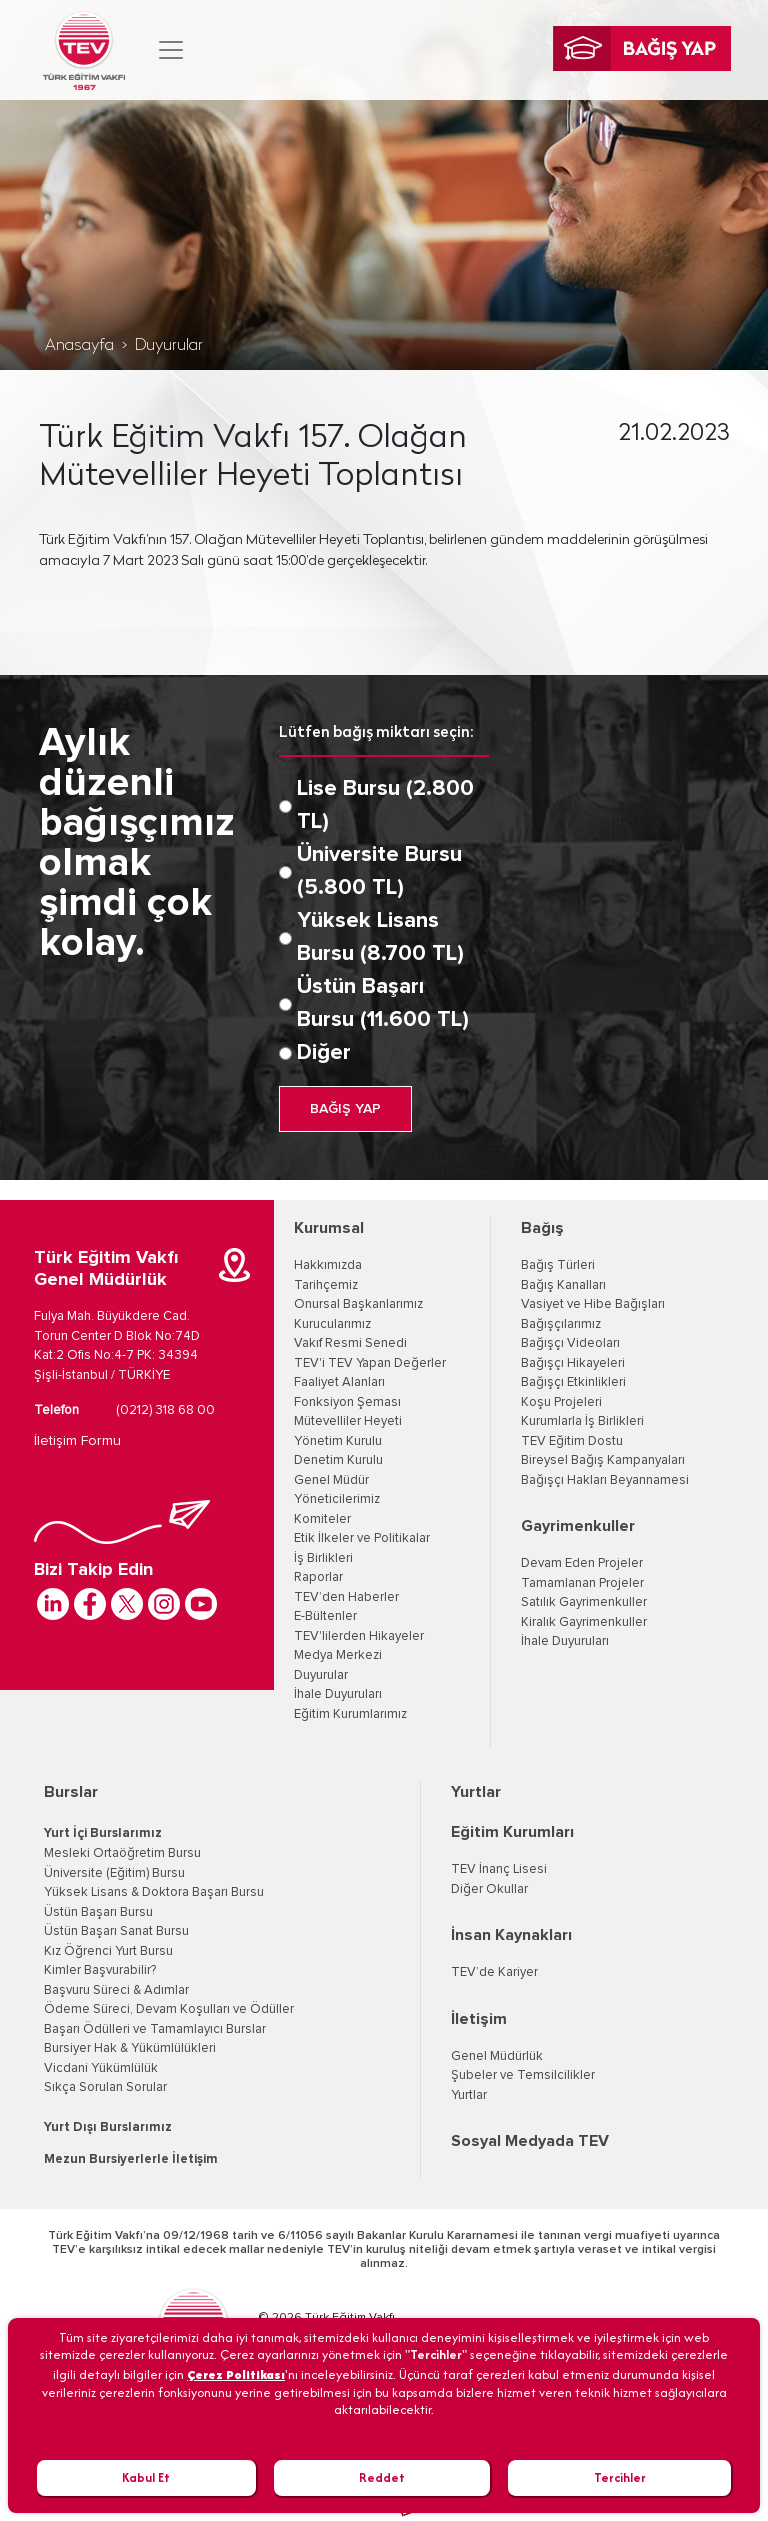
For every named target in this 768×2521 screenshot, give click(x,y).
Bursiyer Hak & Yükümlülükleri (130, 2048)
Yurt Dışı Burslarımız (108, 2127)
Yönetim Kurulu (338, 1441)
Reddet (382, 2477)
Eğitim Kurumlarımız (350, 1714)
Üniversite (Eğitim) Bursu (114, 1873)
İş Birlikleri (323, 1558)
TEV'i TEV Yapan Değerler (370, 1363)
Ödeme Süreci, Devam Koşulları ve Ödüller (169, 2009)
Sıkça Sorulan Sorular (105, 2087)
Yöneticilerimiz (337, 1499)
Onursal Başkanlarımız (358, 1304)
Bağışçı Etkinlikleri (573, 1382)
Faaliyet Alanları (339, 1382)
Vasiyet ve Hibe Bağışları (593, 1304)
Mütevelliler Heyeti (348, 1421)
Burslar (71, 1792)
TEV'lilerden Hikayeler (359, 1636)
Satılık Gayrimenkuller (584, 1602)
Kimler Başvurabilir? (100, 1970)
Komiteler (322, 1519)
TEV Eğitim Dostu (572, 1441)
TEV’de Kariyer (494, 1972)
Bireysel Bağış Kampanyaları (603, 1460)
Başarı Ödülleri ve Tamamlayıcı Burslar (155, 2029)
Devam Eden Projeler (582, 1563)
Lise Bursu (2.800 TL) (385, 805)
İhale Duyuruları (338, 1694)
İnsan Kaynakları (511, 1935)
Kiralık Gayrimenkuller (584, 1622)
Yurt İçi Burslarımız (103, 1833)
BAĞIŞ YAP (345, 1109)
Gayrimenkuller (578, 1526)
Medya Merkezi (338, 1655)
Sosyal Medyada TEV (530, 2141)
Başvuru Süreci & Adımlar (116, 1990)
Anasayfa (79, 346)
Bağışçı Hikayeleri (573, 1363)
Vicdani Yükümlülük (101, 2068)
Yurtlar (476, 1792)
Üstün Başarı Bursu (98, 1912)
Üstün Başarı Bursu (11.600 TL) (383, 1003)
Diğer (324, 1053)
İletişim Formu (77, 1441)
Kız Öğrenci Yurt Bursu (108, 1951)
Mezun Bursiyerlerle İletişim (131, 2159)
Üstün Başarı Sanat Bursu (116, 1931)
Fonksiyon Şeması (347, 1402)
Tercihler (620, 2477)
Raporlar (318, 1577)
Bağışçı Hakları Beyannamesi (605, 1480)
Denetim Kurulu (338, 1460)
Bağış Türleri (558, 1265)
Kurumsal (329, 1228)
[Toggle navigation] (171, 50)
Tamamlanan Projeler (582, 1583)
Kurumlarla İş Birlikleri (582, 1421)
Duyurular (169, 346)
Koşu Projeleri (561, 1402)
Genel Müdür (331, 1480)
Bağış (542, 1228)
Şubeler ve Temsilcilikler (523, 2075)
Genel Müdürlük (497, 2056)
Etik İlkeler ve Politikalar (362, 1538)
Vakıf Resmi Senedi (350, 1343)
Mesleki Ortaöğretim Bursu (122, 1853)
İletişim (479, 2019)
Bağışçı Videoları (570, 1343)
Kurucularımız (332, 1324)
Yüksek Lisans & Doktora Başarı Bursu (154, 1892)
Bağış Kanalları (563, 1285)
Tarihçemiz (326, 1285)
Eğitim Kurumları (512, 1832)
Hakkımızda (328, 1265)
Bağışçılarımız (561, 1324)
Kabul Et (146, 2477)
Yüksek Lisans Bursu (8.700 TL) (380, 937)
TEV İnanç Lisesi (499, 1869)
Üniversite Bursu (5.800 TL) (379, 871)
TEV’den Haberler (346, 1597)
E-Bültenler (325, 1616)
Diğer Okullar (489, 1889)
